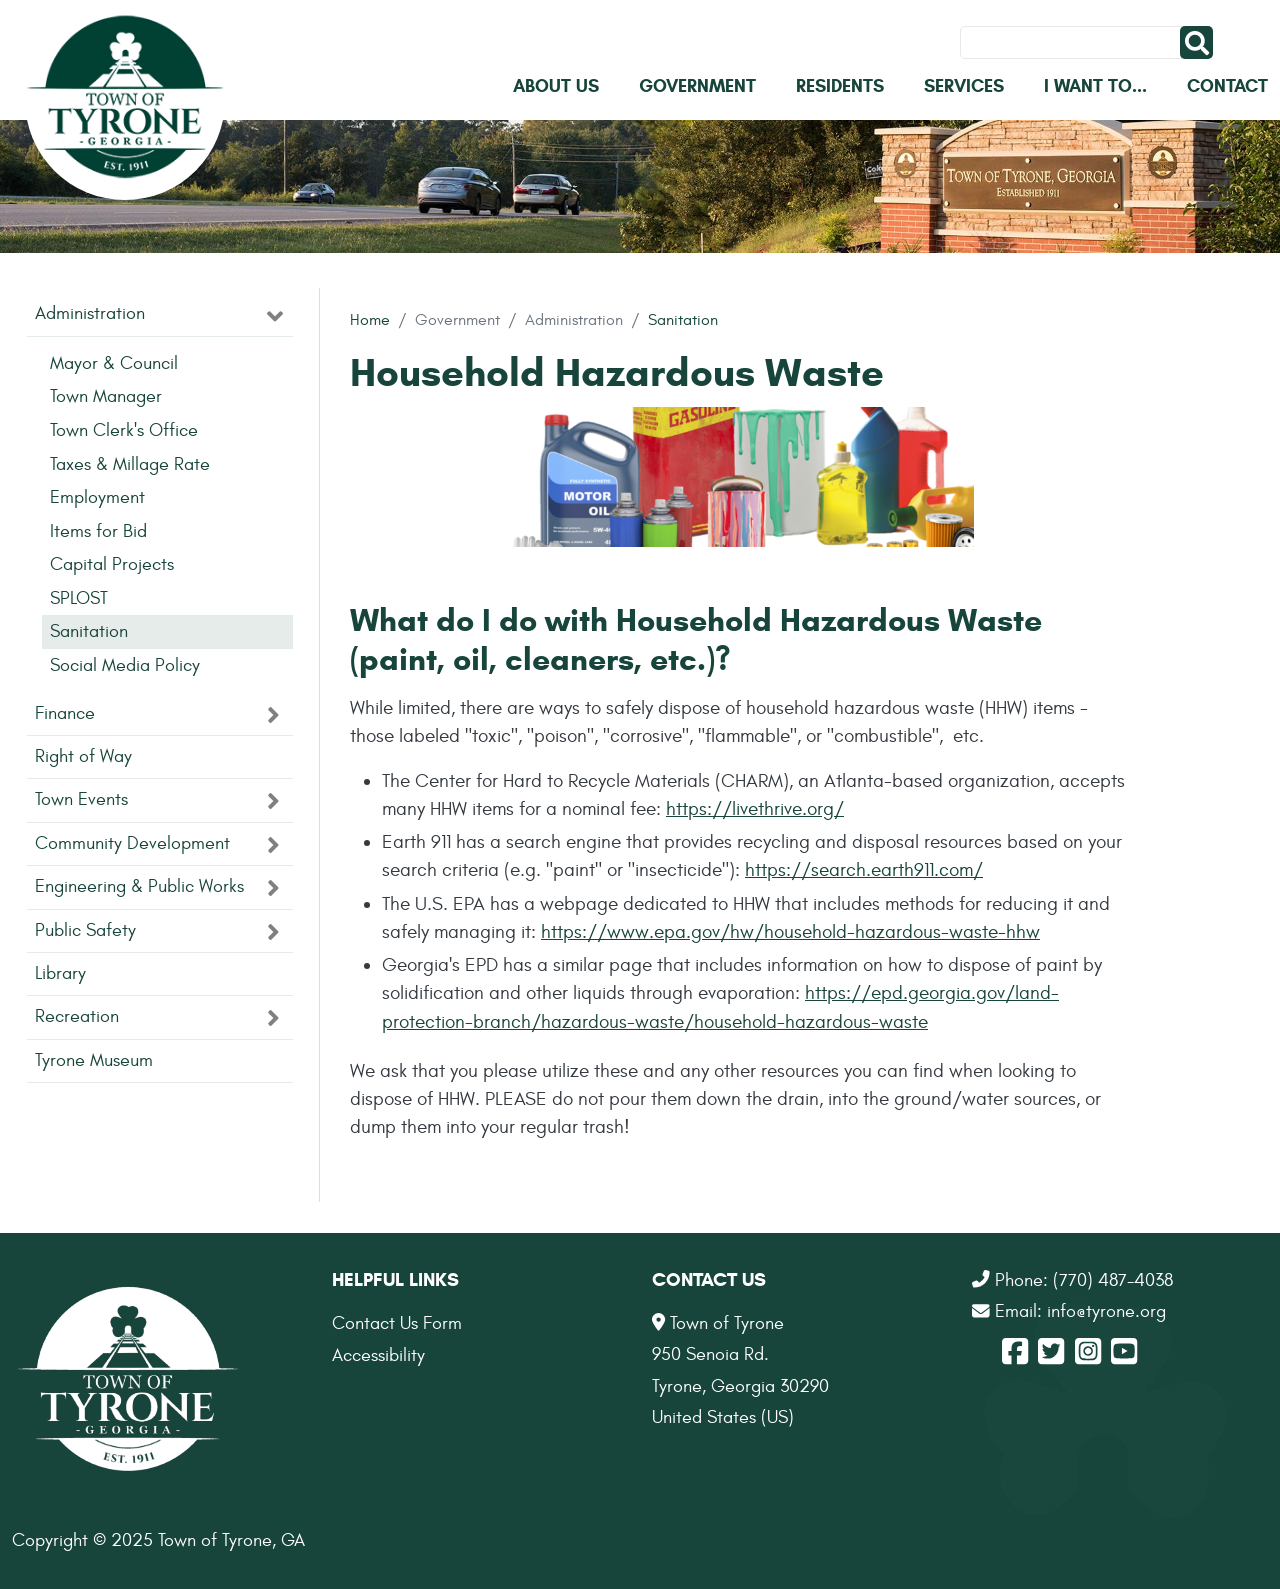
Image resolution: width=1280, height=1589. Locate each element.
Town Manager (106, 396)
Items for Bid (98, 531)
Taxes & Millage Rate (130, 464)
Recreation (77, 1016)
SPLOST (79, 598)
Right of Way (83, 756)
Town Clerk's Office (124, 430)
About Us (556, 86)
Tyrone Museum (94, 1060)
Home (370, 319)
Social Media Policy (125, 665)
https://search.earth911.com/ (864, 870)
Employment (97, 497)
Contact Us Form (397, 1323)
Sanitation (683, 319)
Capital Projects (112, 564)
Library (60, 973)
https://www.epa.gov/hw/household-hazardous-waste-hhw (790, 932)
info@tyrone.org (1106, 1311)
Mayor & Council (114, 363)
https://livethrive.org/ (755, 809)
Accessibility (378, 1355)
